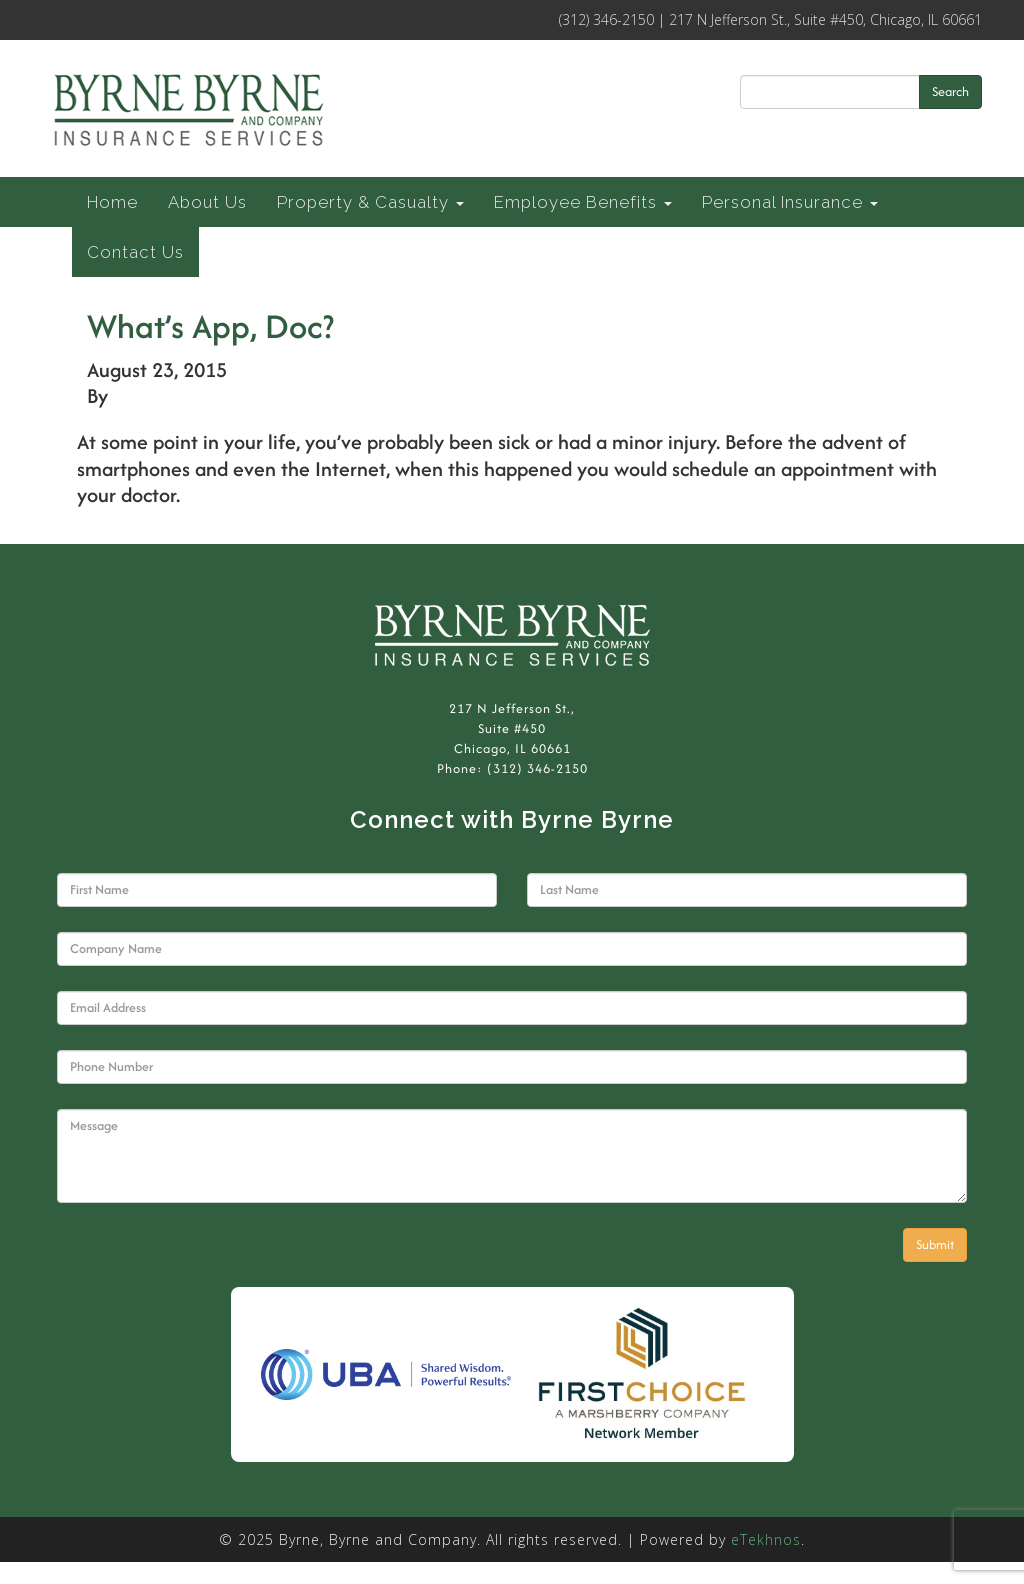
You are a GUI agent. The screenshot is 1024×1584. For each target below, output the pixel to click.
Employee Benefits (583, 202)
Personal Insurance (790, 202)
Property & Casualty (370, 202)
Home (112, 202)
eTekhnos (766, 1539)
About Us (207, 202)
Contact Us (135, 252)
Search (950, 91)
